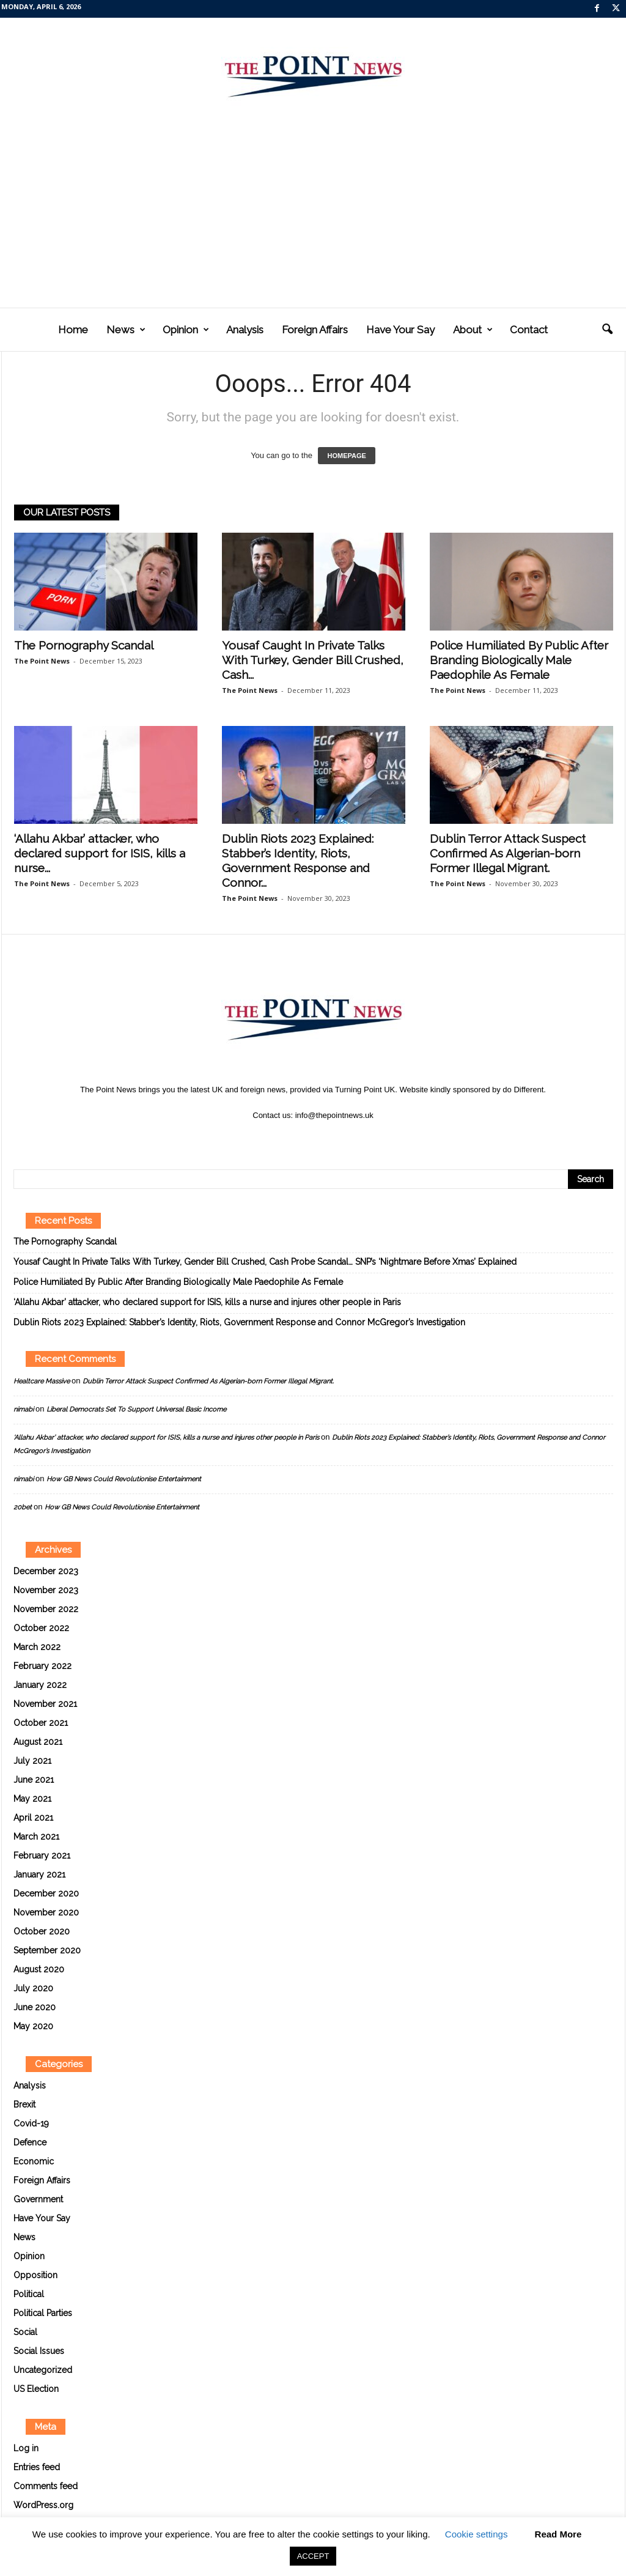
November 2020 (46, 1912)
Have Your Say (400, 330)
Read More (558, 2534)
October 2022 (41, 1628)
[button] (607, 329)
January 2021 (39, 1874)
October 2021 (40, 1723)
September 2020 (47, 1950)
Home (73, 330)
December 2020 (46, 1893)
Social (25, 2332)
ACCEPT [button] (313, 2556)
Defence (29, 2142)
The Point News (42, 660)
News (125, 329)
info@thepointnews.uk (334, 1115)
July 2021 (32, 1761)
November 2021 (45, 1704)
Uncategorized (42, 2370)
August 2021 (37, 1742)
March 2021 (36, 1836)
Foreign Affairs (315, 330)
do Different (523, 1089)
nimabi (23, 1409)
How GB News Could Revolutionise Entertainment (123, 1479)
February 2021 (41, 1855)
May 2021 (32, 1799)
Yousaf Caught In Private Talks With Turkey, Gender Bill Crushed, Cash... (312, 659)
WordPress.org (43, 2505)
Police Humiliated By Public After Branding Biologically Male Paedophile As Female (519, 659)
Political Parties (42, 2313)
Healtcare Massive (41, 1381)
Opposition (35, 2275)
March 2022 (37, 1647)
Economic (33, 2161)
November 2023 (45, 1590)
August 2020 (38, 1969)
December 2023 (45, 1571)
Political (28, 2294)
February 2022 (42, 1666)
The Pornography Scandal (83, 645)
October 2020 (41, 1931)
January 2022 (40, 1685)
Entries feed (36, 2467)
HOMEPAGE (346, 455)
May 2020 (33, 2026)
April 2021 (33, 1818)
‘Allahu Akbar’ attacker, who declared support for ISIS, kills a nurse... (99, 853)
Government (38, 2199)
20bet (22, 1507)
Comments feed (45, 2486)
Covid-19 (31, 2123)
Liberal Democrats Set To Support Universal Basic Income (136, 1409)
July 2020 (33, 1988)
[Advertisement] (313, 216)
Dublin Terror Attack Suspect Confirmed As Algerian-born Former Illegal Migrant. (508, 853)
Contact (529, 330)
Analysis (244, 330)
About (473, 329)
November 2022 (45, 1609)
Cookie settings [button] (476, 2534)
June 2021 (33, 1780)
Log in (26, 2448)
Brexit (24, 2104)
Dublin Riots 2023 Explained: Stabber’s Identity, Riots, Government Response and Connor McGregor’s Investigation (239, 1322)
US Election (36, 2389)
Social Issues (38, 2351)
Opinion (186, 329)
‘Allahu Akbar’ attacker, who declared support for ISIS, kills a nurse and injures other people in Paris (207, 1302)
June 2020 (34, 2007)
